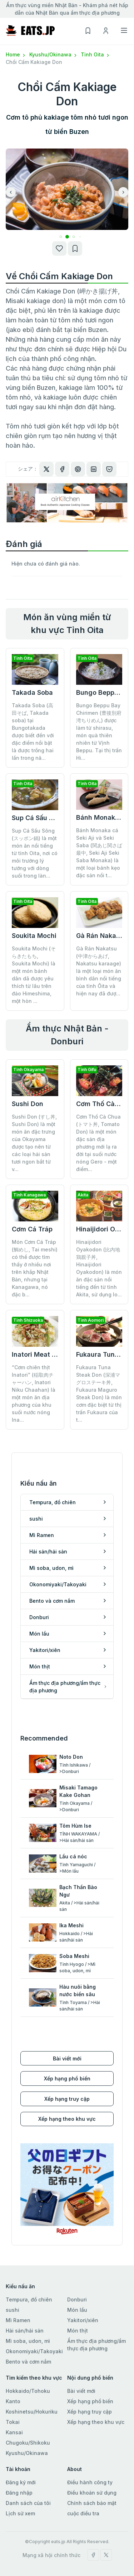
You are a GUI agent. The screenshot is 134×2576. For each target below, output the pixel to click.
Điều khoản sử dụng (91, 2493)
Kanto (13, 2401)
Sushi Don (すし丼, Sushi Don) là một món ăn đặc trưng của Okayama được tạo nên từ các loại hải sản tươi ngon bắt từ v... (34, 1143)
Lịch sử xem (20, 2513)
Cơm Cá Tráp (32, 1229)
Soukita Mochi (34, 935)
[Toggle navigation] (124, 30)
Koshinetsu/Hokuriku (32, 2412)
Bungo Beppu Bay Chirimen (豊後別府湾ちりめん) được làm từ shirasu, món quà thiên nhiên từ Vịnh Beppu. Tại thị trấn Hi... (99, 731)
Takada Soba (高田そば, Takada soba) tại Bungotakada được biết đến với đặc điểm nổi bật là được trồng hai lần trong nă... (33, 731)
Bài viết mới (67, 2058)
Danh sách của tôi (28, 2503)
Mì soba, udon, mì (28, 2341)
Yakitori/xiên (82, 2320)
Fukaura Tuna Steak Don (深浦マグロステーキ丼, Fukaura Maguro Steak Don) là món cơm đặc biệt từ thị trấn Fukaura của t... (99, 1393)
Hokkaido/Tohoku (28, 2391)
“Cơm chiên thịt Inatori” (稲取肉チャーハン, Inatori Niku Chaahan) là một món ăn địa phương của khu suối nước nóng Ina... (33, 1393)
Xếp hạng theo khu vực (67, 2119)
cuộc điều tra (83, 2513)
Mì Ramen (18, 2320)
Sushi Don (27, 1104)
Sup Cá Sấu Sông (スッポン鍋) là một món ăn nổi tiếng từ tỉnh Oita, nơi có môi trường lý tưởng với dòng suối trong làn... (35, 853)
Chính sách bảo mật (91, 2503)
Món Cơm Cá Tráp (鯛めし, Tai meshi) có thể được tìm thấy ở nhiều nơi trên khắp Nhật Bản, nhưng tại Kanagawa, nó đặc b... (35, 1268)
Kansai (14, 2432)
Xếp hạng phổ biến (67, 2078)
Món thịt (77, 2331)
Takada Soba (32, 692)
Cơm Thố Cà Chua (104, 1104)
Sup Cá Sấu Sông (38, 818)
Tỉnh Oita (95, 54)
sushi (12, 2310)
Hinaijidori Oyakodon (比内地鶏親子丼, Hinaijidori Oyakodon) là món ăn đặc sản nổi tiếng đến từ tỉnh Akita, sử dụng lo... (99, 1268)
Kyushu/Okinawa (53, 54)
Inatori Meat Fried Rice (47, 1354)
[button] (60, 237)
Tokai (13, 2422)
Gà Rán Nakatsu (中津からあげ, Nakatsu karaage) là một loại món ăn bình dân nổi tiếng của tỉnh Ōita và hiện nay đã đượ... (98, 970)
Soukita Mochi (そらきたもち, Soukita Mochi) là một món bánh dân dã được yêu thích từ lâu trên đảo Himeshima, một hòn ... (34, 974)
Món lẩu (77, 2310)
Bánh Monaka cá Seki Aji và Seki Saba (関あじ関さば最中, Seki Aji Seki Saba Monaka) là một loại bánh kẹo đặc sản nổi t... (99, 852)
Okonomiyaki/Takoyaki (34, 2351)
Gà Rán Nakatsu (101, 935)
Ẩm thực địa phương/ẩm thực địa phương (96, 2344)
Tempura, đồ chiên (29, 2299)
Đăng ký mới (21, 2482)
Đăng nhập (19, 2493)
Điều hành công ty (90, 2482)
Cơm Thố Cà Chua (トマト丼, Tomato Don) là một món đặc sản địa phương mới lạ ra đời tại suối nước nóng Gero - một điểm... (98, 1143)
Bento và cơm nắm (28, 2362)
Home (16, 54)
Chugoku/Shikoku (28, 2443)
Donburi (77, 2299)
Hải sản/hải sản (25, 2331)
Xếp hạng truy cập (67, 2099)
